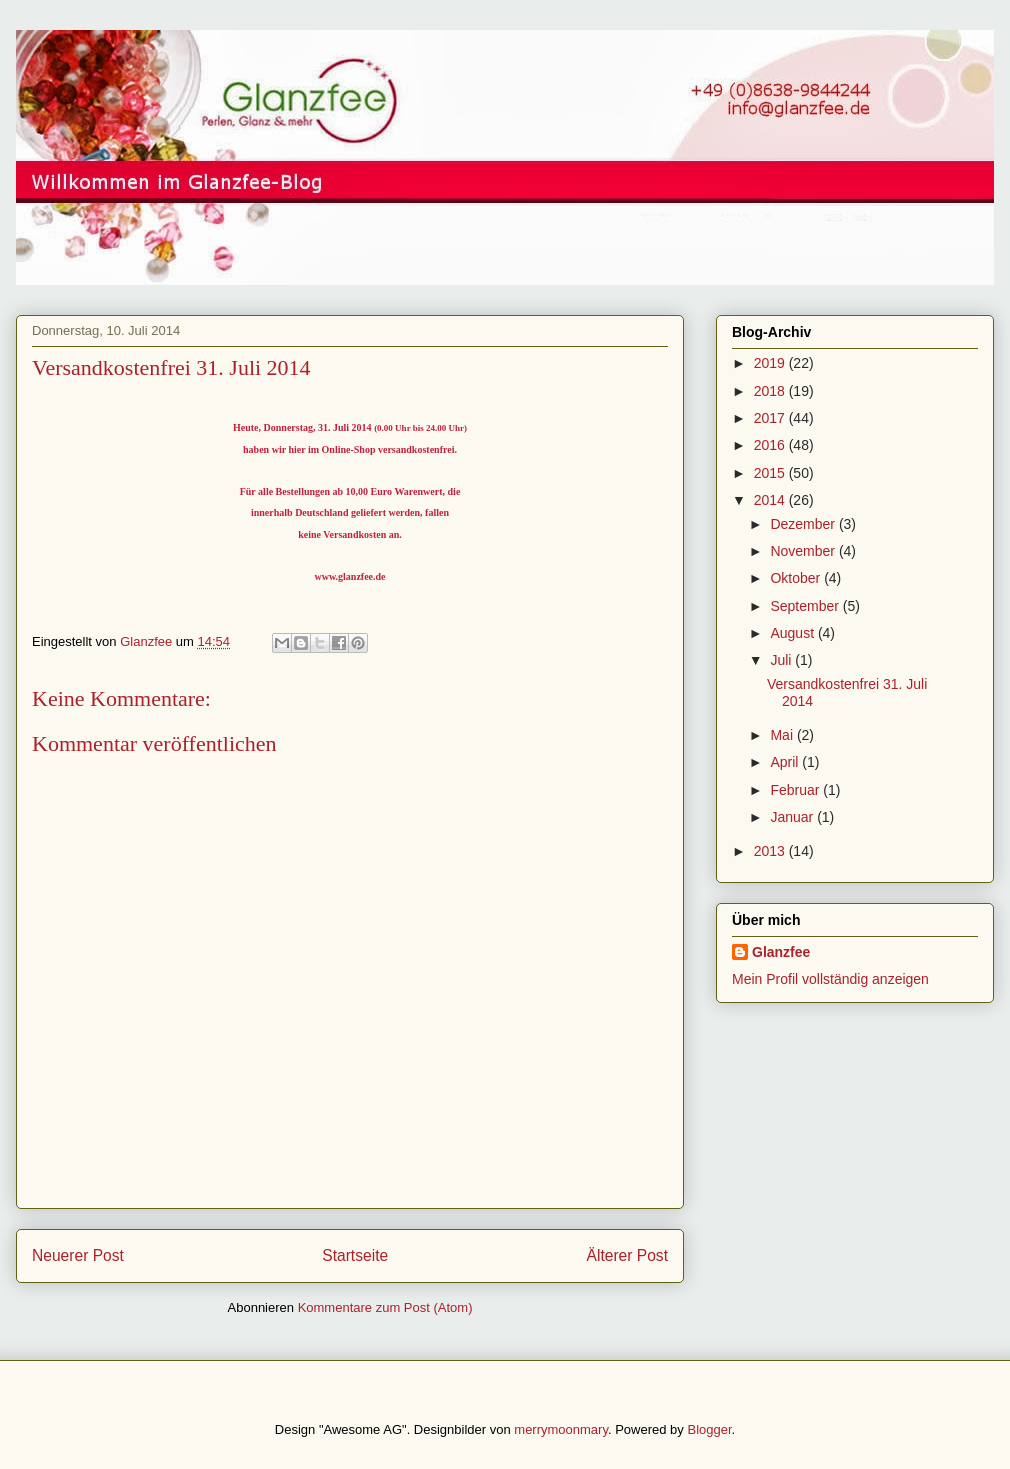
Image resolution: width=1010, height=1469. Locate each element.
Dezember (804, 524)
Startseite (355, 1255)
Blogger (709, 1429)
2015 (771, 473)
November (804, 551)
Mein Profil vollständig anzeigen (830, 979)
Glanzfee (781, 952)
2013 (771, 851)
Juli (782, 660)
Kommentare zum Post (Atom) (385, 1307)
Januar (793, 817)
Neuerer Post (78, 1255)
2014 (771, 500)
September (806, 606)
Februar (796, 790)
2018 (771, 391)
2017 (771, 418)
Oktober (797, 578)
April (786, 762)
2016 (771, 445)
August (793, 633)
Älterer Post (627, 1255)
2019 (771, 363)
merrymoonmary (561, 1429)
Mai (783, 735)
